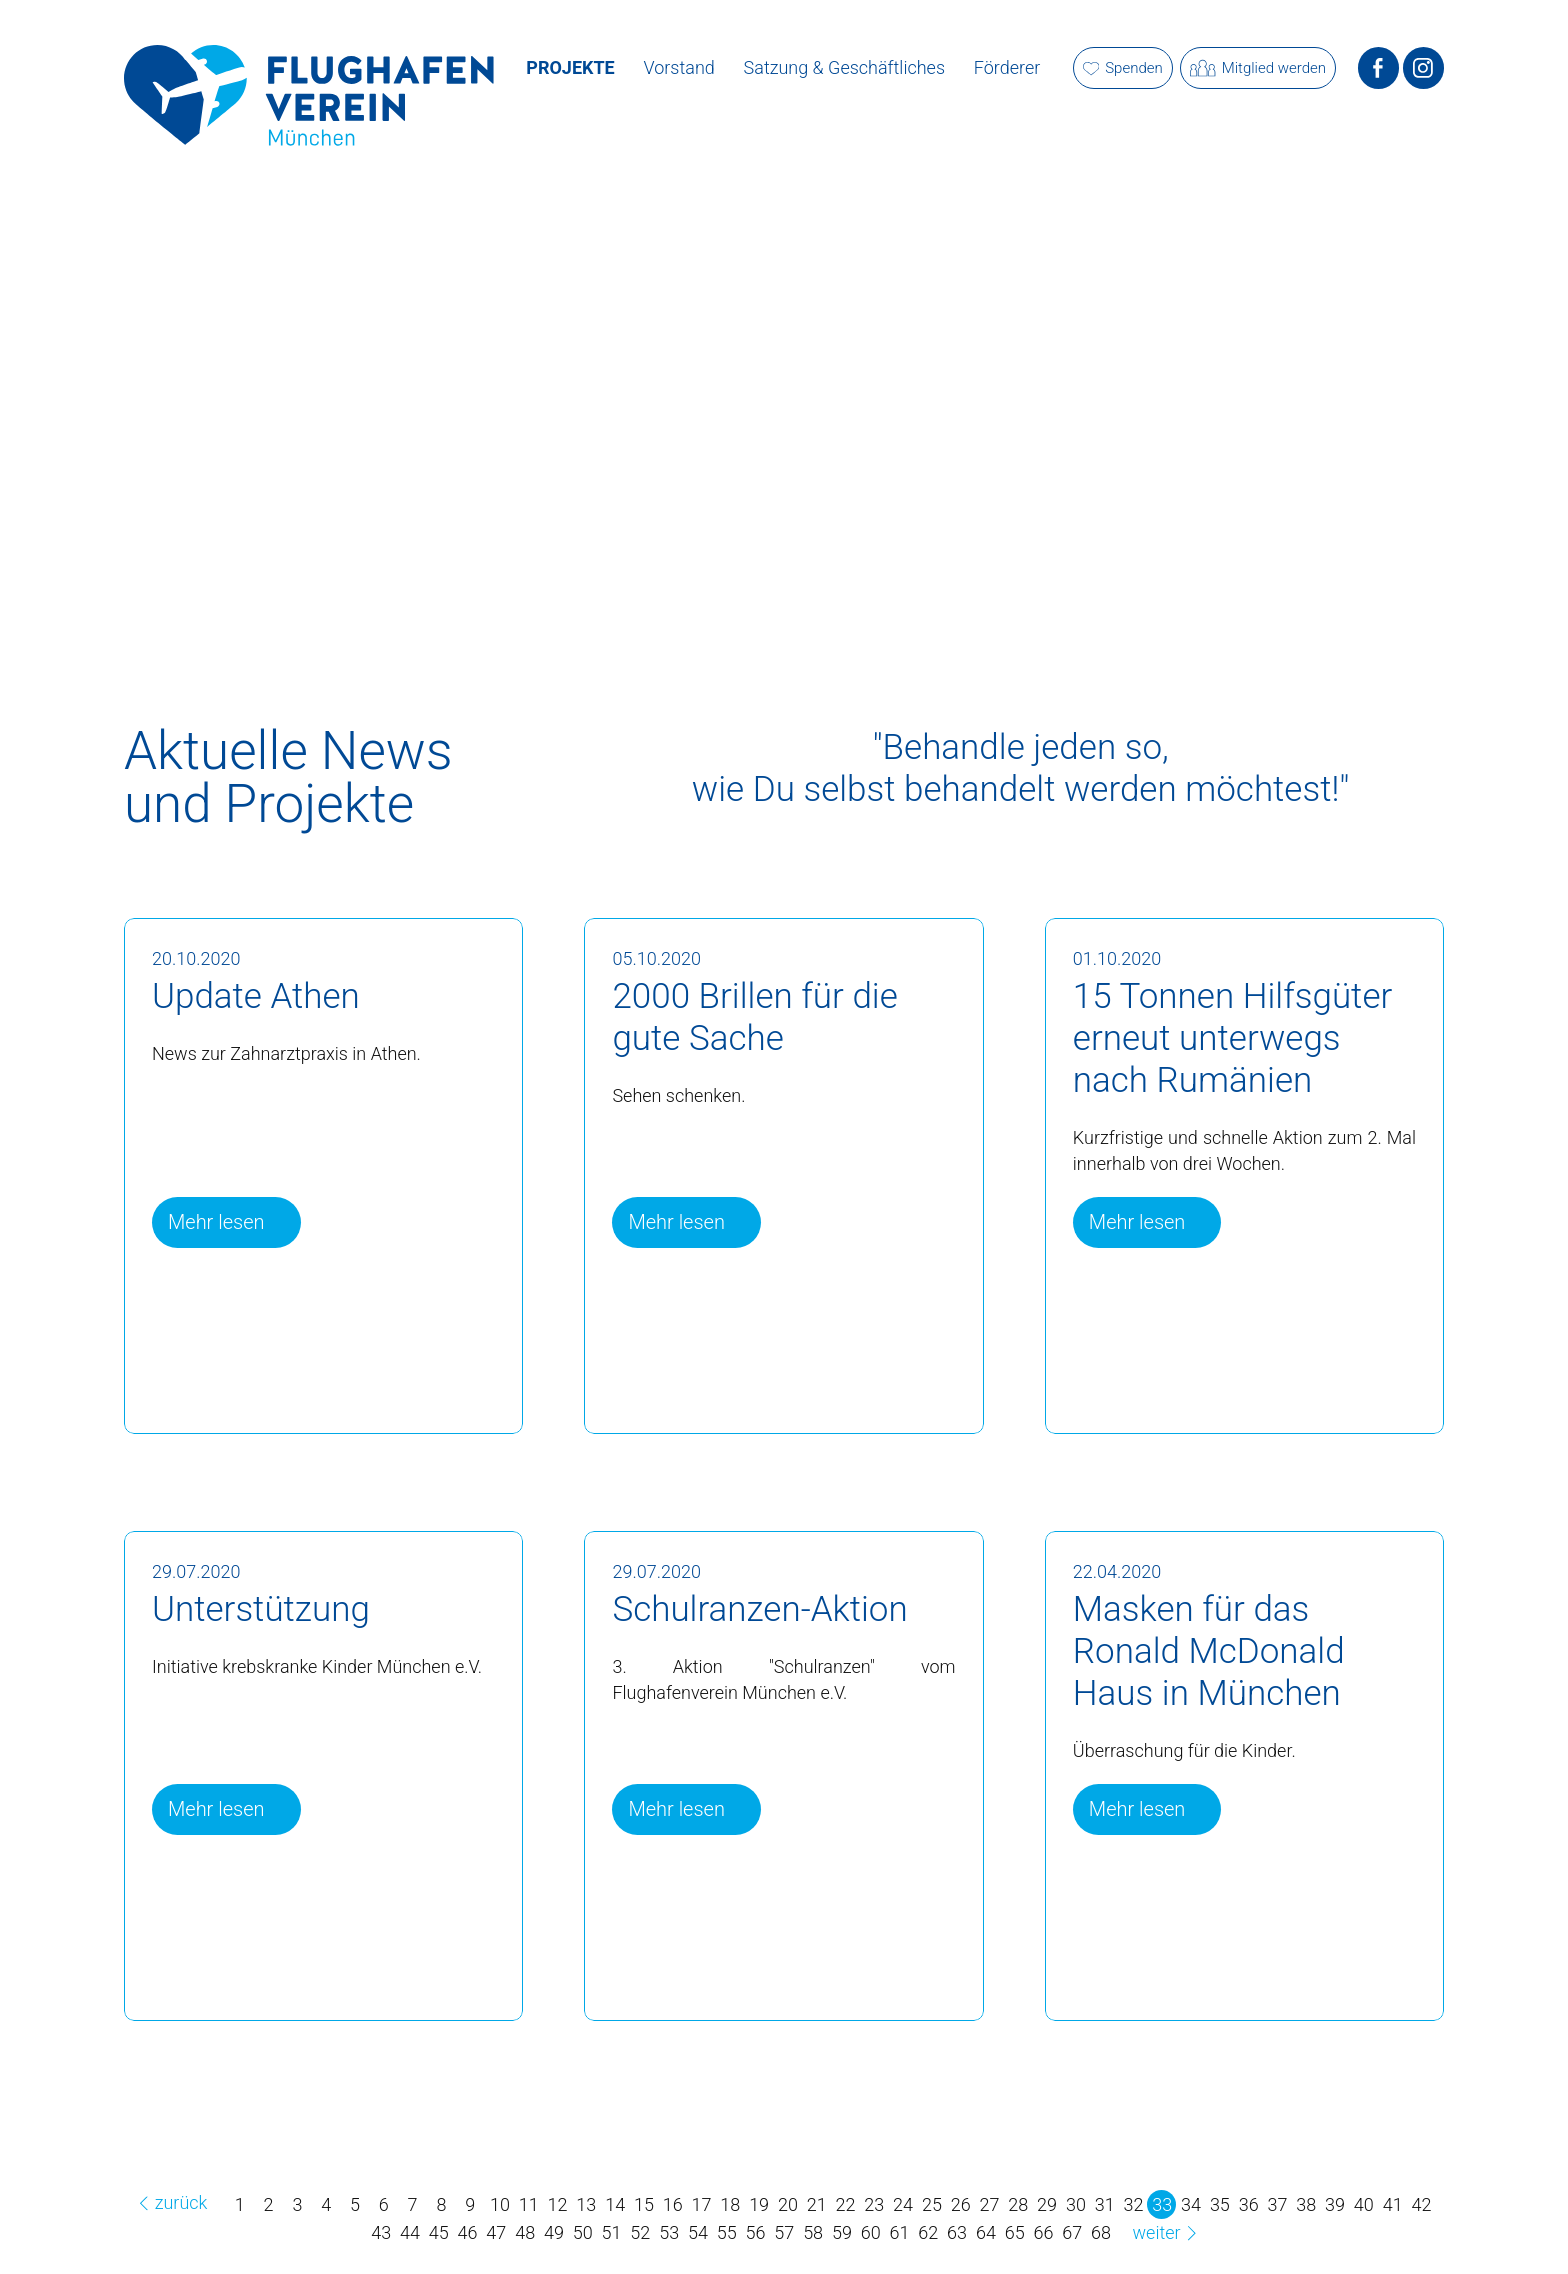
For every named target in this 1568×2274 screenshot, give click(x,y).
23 (874, 2204)
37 (1277, 2204)
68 (1101, 2232)
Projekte (570, 67)
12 (558, 2204)
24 (903, 2204)
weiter (1168, 2232)
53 (669, 2232)
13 (586, 2204)
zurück (170, 2202)
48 (525, 2232)
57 (784, 2232)
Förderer (1007, 67)
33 (1162, 2204)
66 (1044, 2232)
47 (496, 2232)
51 (612, 2232)
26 (961, 2204)
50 (583, 2232)
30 (1076, 2204)
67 (1072, 2232)
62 (928, 2232)
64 (986, 2232)
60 (871, 2232)
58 (813, 2232)
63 (957, 2232)
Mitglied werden (1258, 68)
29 (1047, 2204)
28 (1018, 2204)
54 (698, 2232)
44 (410, 2232)
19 (759, 2204)
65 (1015, 2232)
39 (1335, 2204)
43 (381, 2232)
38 (1306, 2204)
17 (702, 2204)
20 (788, 2204)
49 (554, 2232)
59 (842, 2232)
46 (468, 2232)
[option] (784, 386)
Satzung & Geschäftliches (844, 67)
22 (846, 2204)
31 (1105, 2204)
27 (990, 2204)
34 (1191, 2204)
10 (500, 2204)
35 (1220, 2204)
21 (817, 2204)
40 (1364, 2204)
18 (730, 2204)
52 (640, 2232)
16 (673, 2204)
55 (727, 2232)
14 (615, 2204)
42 (1421, 2204)
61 (900, 2232)
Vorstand (679, 67)
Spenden (1123, 68)
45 (439, 2232)
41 (1393, 2204)
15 (644, 2204)
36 (1249, 2204)
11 (529, 2204)
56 (756, 2232)
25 (932, 2204)
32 (1133, 2204)
